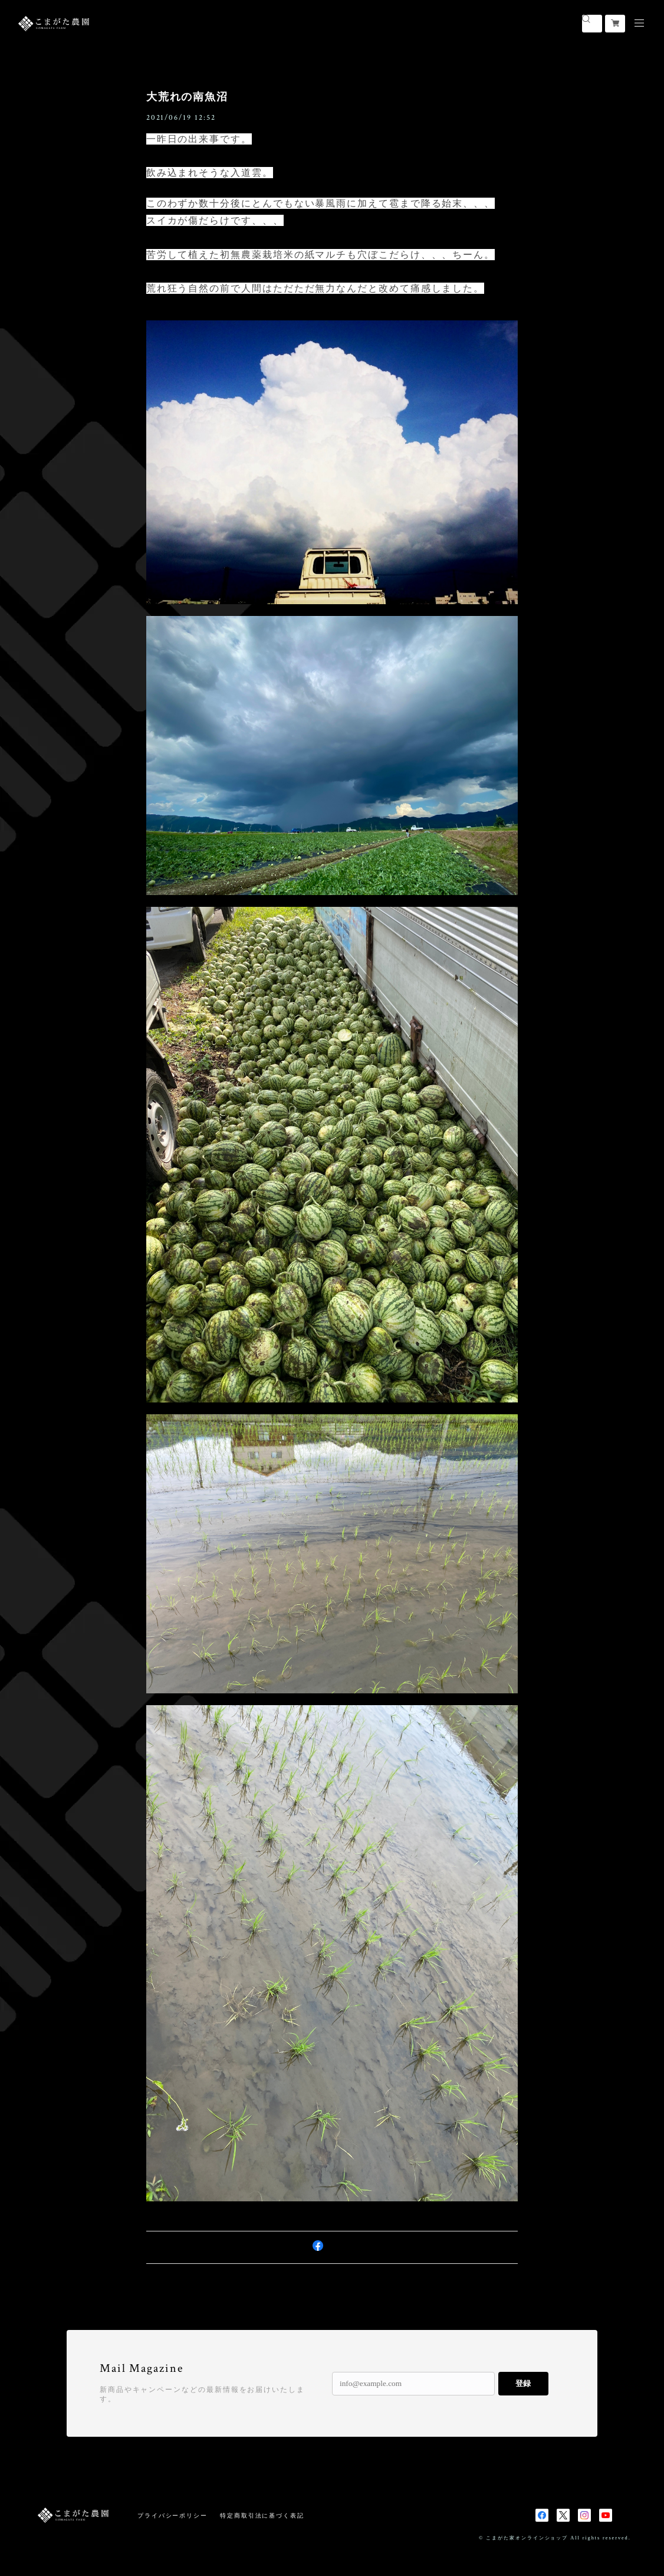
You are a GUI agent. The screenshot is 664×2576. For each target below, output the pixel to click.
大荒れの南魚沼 (187, 97)
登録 (523, 2383)
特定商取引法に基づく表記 (262, 2515)
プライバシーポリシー (172, 2515)
